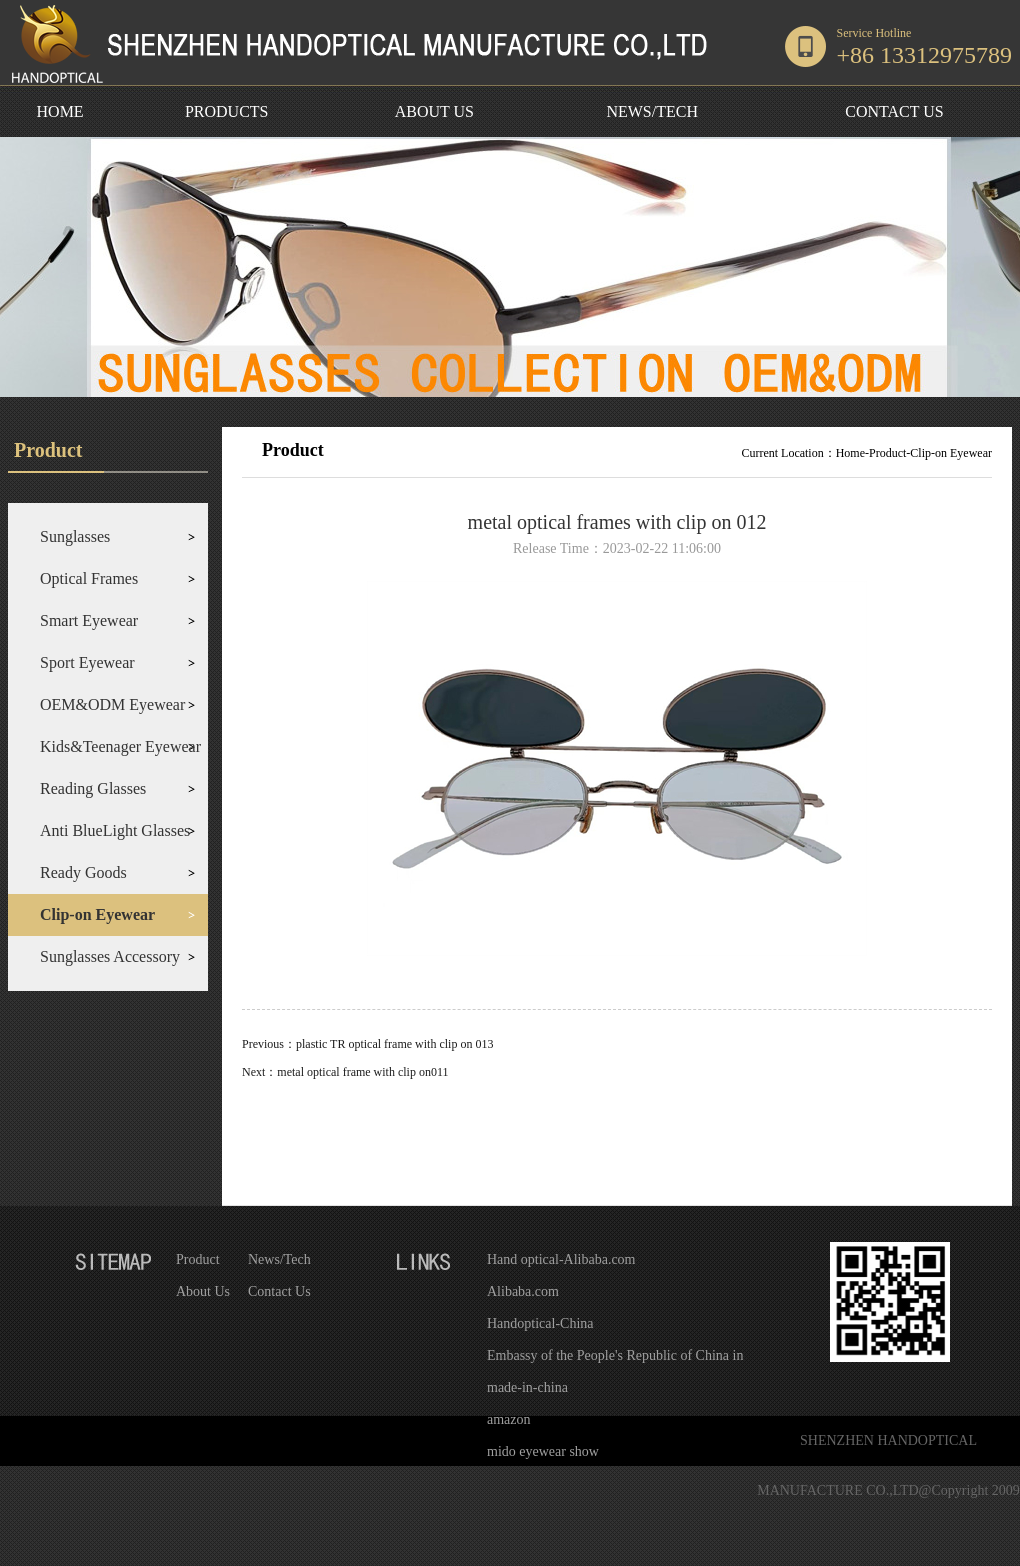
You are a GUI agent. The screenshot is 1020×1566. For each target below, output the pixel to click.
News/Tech (279, 1259)
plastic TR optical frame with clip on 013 (394, 1044)
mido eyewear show (543, 1451)
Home (850, 453)
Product (198, 1259)
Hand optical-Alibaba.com (561, 1259)
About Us (203, 1291)
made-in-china (527, 1387)
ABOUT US (434, 111)
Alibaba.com (523, 1291)
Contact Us (279, 1291)
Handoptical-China (540, 1323)
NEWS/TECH (652, 111)
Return (617, 1135)
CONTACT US (894, 111)
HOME (60, 111)
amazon (509, 1419)
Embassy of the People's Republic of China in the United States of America (615, 1360)
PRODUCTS (227, 111)
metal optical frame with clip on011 (362, 1072)
